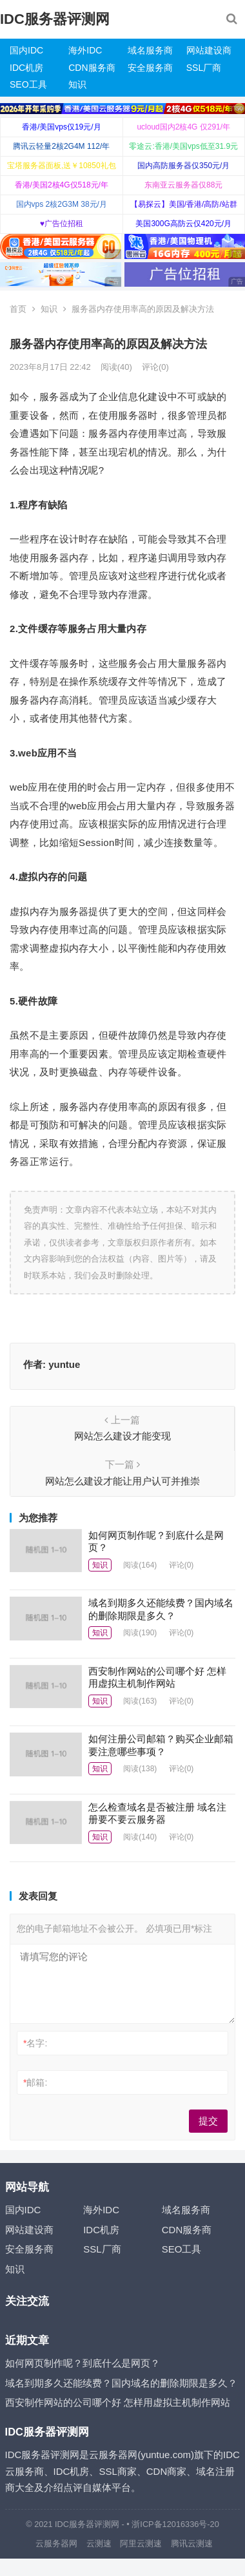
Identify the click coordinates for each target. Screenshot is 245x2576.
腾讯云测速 (192, 2543)
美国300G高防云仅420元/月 (183, 223)
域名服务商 (150, 50)
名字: (35, 2043)
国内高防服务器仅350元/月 (183, 165)
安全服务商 (150, 67)
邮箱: (35, 2082)
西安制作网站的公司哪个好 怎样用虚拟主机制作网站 (117, 2402)
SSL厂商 (203, 67)
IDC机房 (26, 67)
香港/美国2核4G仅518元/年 (61, 184)
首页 (18, 309)
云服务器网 (56, 2543)
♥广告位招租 (61, 223)
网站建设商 (208, 50)
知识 (77, 84)
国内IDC (26, 50)
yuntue (64, 1364)
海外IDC (85, 50)
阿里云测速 (141, 2543)
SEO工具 (28, 84)
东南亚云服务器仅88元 (183, 184)
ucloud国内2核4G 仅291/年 (183, 126)
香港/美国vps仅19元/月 (61, 126)
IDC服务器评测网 (55, 19)
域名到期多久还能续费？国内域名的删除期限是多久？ (121, 2383)
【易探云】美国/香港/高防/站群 (183, 204)
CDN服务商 (91, 67)
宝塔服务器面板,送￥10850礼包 (61, 165)
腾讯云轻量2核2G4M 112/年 (61, 146)
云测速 (99, 2543)
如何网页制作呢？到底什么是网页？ (82, 2363)
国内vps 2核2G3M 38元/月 (61, 204)
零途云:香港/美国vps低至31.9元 (183, 146)
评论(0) (155, 367)
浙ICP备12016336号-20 (175, 2524)
